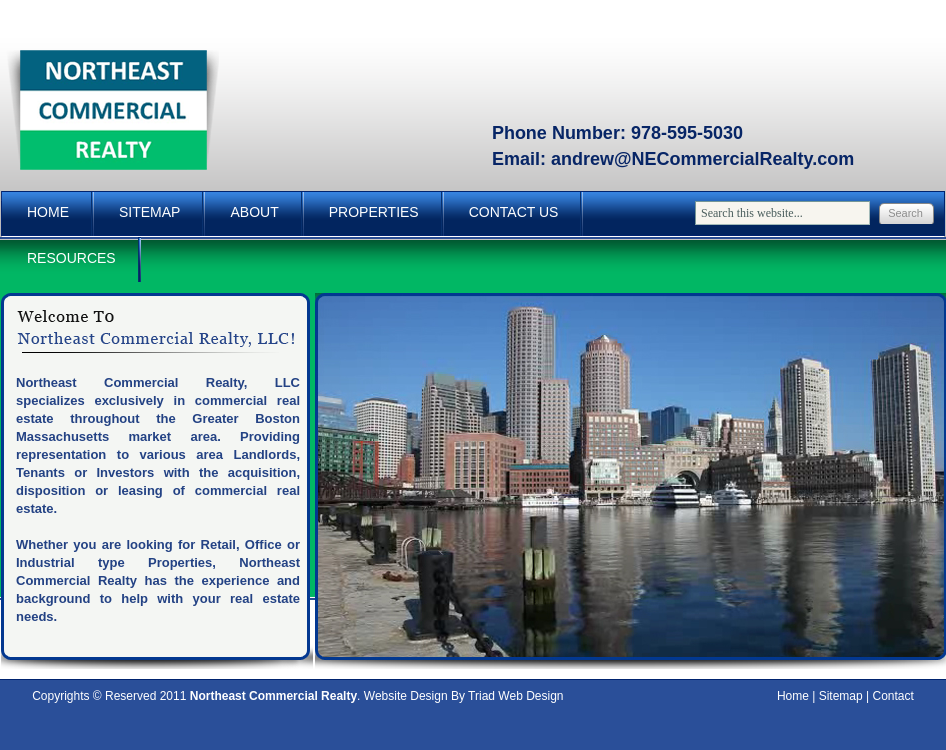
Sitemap (149, 212)
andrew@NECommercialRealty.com (702, 159)
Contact (893, 696)
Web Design (530, 696)
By (458, 696)
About (254, 212)
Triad (481, 696)
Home (48, 212)
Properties (374, 212)
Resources (71, 258)
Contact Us (514, 212)
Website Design (406, 696)
